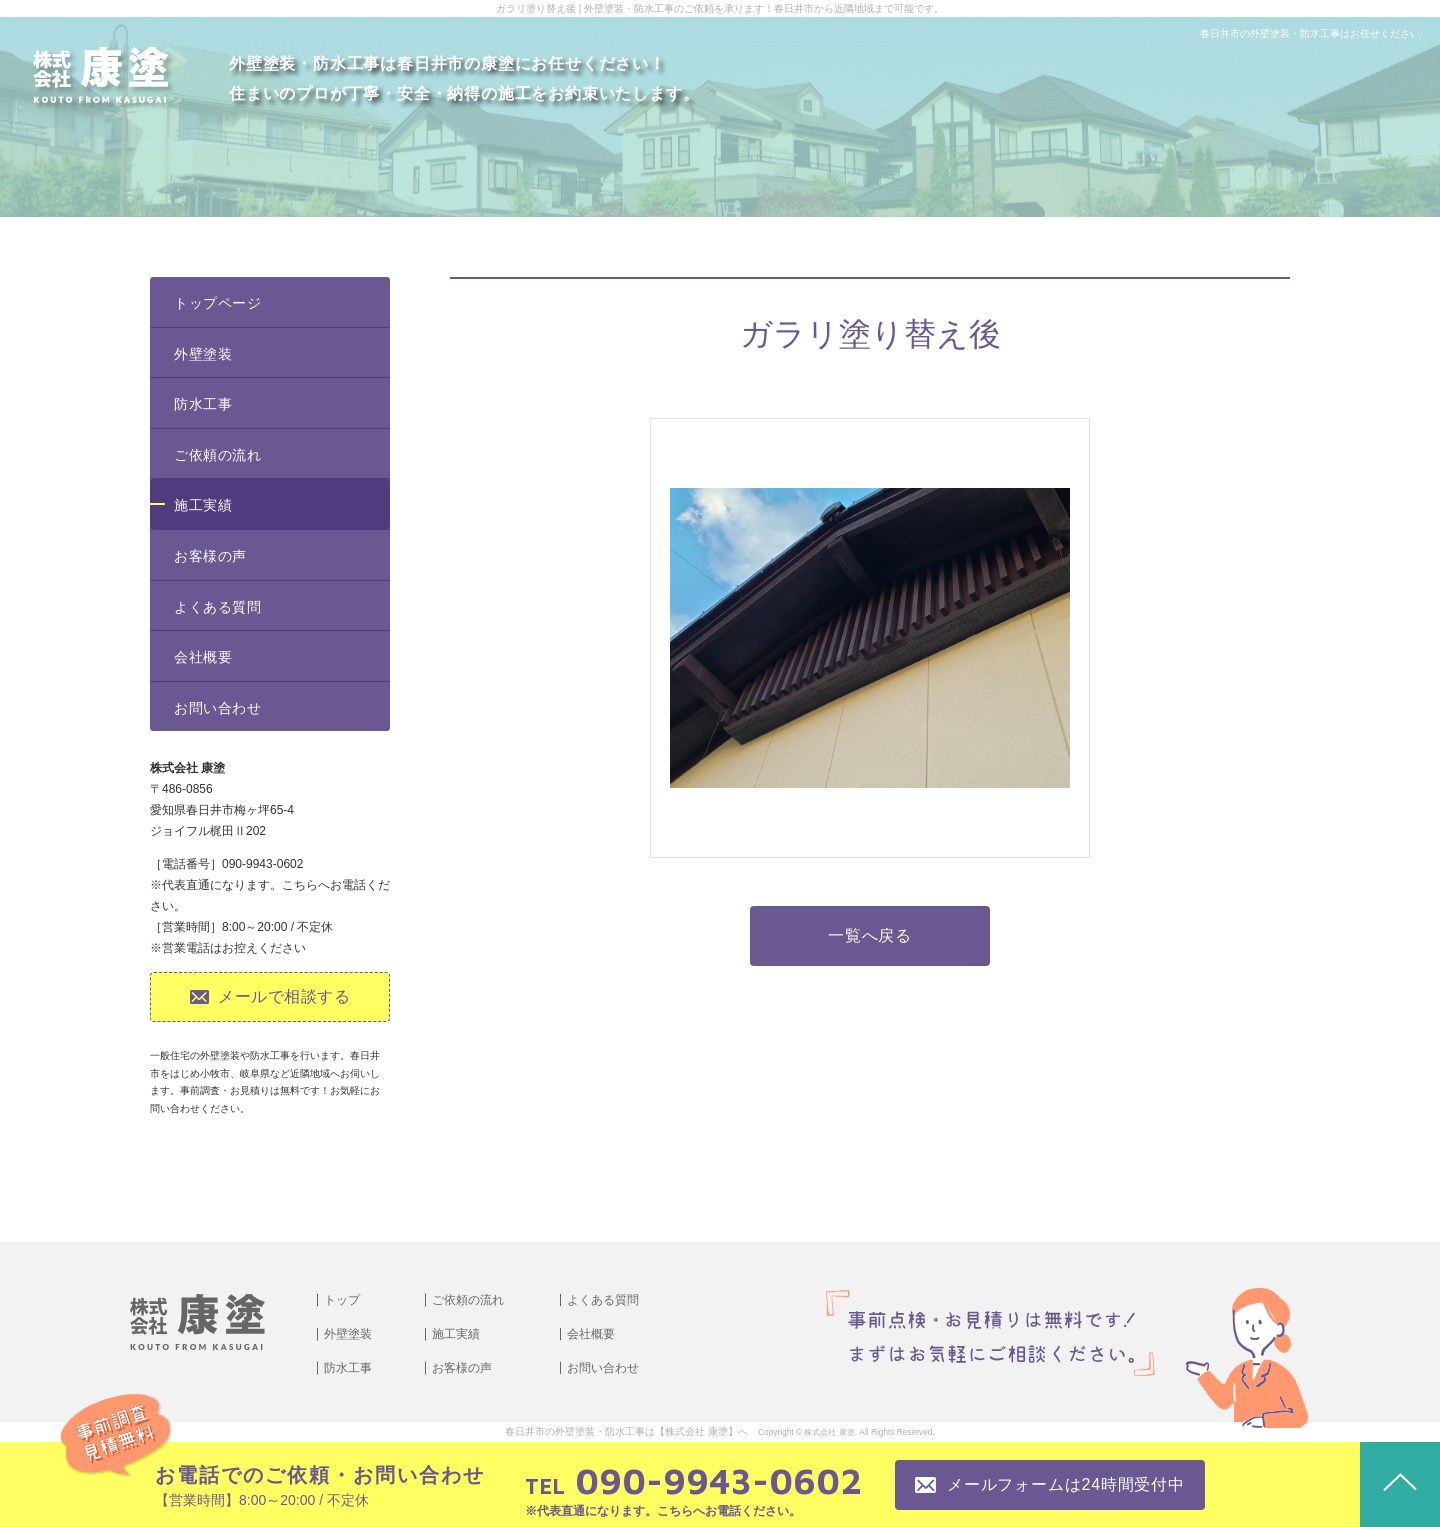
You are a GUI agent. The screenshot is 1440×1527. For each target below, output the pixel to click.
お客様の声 (210, 556)
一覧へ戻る (870, 935)
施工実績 (203, 505)
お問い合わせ (217, 708)
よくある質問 (217, 607)
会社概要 (203, 657)
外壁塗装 (203, 354)
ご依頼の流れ (217, 455)
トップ (342, 1300)
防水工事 (203, 404)
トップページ (217, 303)
